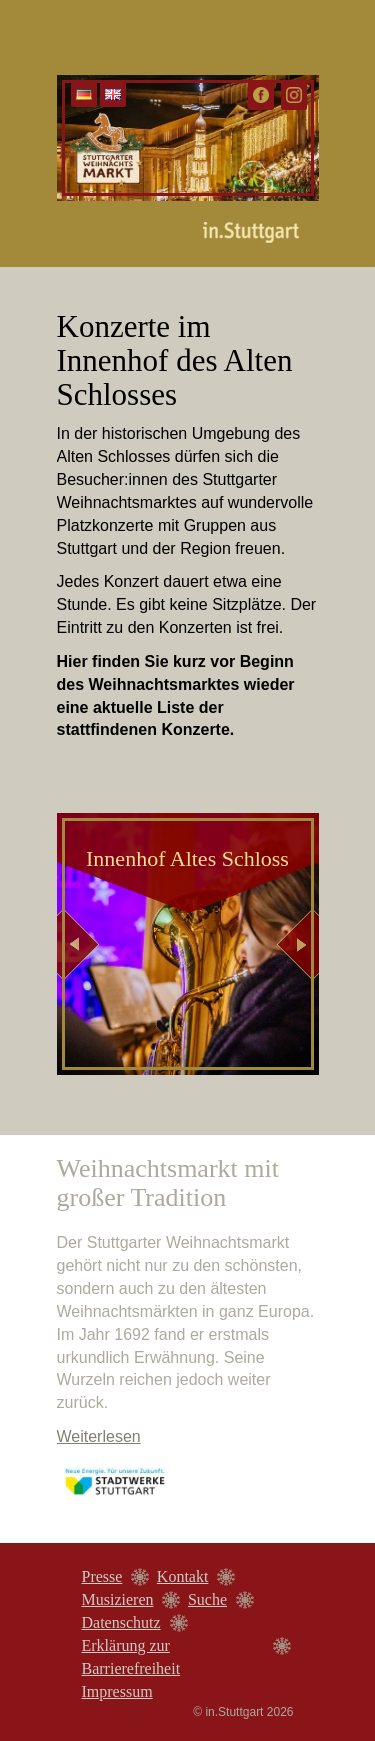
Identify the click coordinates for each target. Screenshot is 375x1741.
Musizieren (118, 1599)
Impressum (117, 1691)
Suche (207, 1599)
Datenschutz (121, 1622)
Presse (102, 1576)
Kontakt (183, 1576)
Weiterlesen (99, 1436)
